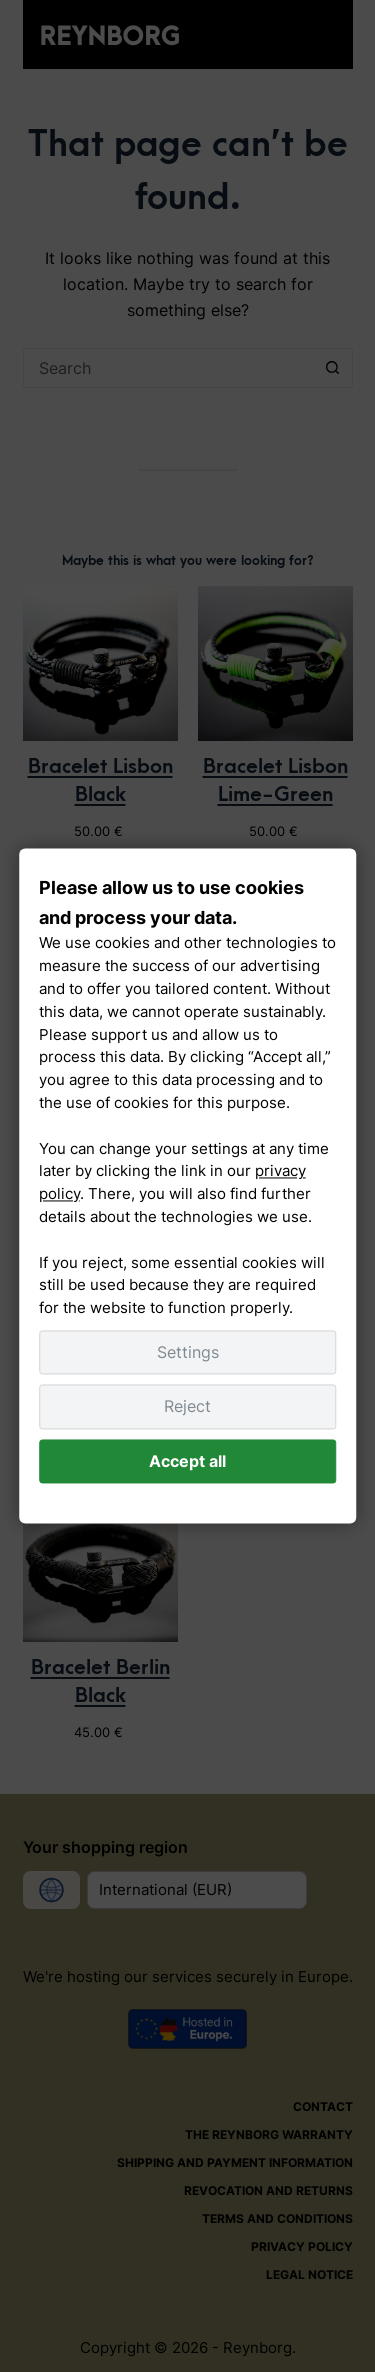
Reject (187, 1407)
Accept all (187, 1461)
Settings (188, 1352)
